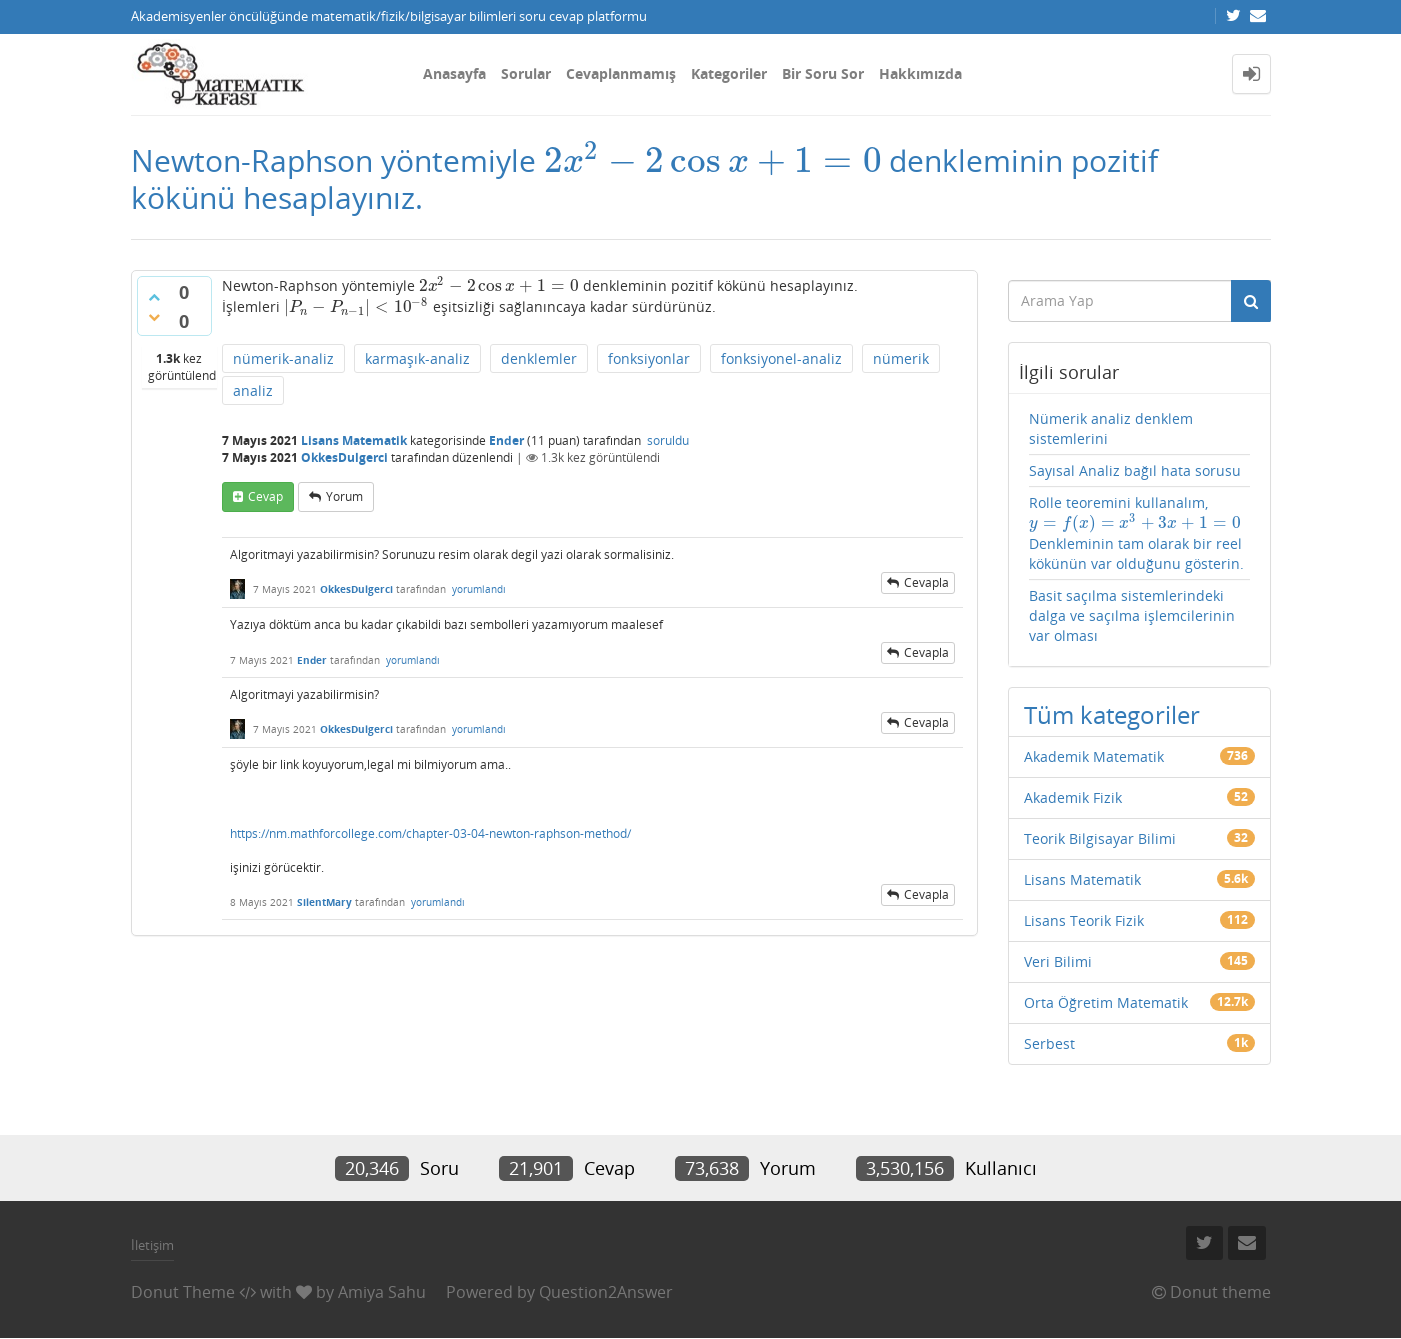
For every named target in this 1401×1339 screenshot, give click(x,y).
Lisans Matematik (354, 440)
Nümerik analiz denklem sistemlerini (1111, 428)
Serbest (1049, 1043)
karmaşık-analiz (417, 358)
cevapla (926, 582)
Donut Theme (183, 1292)
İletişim (152, 1245)
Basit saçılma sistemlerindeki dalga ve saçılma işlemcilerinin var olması (1132, 615)
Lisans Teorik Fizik (1084, 920)
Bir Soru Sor (823, 73)
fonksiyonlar (649, 358)
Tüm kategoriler (1112, 714)
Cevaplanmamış (621, 73)
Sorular (526, 73)
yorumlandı (479, 589)
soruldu (668, 440)
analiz (253, 390)
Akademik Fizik (1073, 797)
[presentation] (713, 160)
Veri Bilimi (1058, 961)
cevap (265, 496)
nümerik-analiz (283, 358)
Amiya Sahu (382, 1292)
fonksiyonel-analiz (781, 358)
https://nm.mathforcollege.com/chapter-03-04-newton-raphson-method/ (430, 833)
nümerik (901, 358)
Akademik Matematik (1094, 756)
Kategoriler (729, 73)
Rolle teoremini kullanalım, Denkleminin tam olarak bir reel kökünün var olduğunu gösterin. (1136, 533)
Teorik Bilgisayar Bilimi (1100, 838)
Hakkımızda (920, 73)
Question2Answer (606, 1292)
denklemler (539, 358)
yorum (344, 496)
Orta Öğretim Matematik (1106, 1002)
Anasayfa (454, 73)
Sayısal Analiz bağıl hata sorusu (1135, 470)
